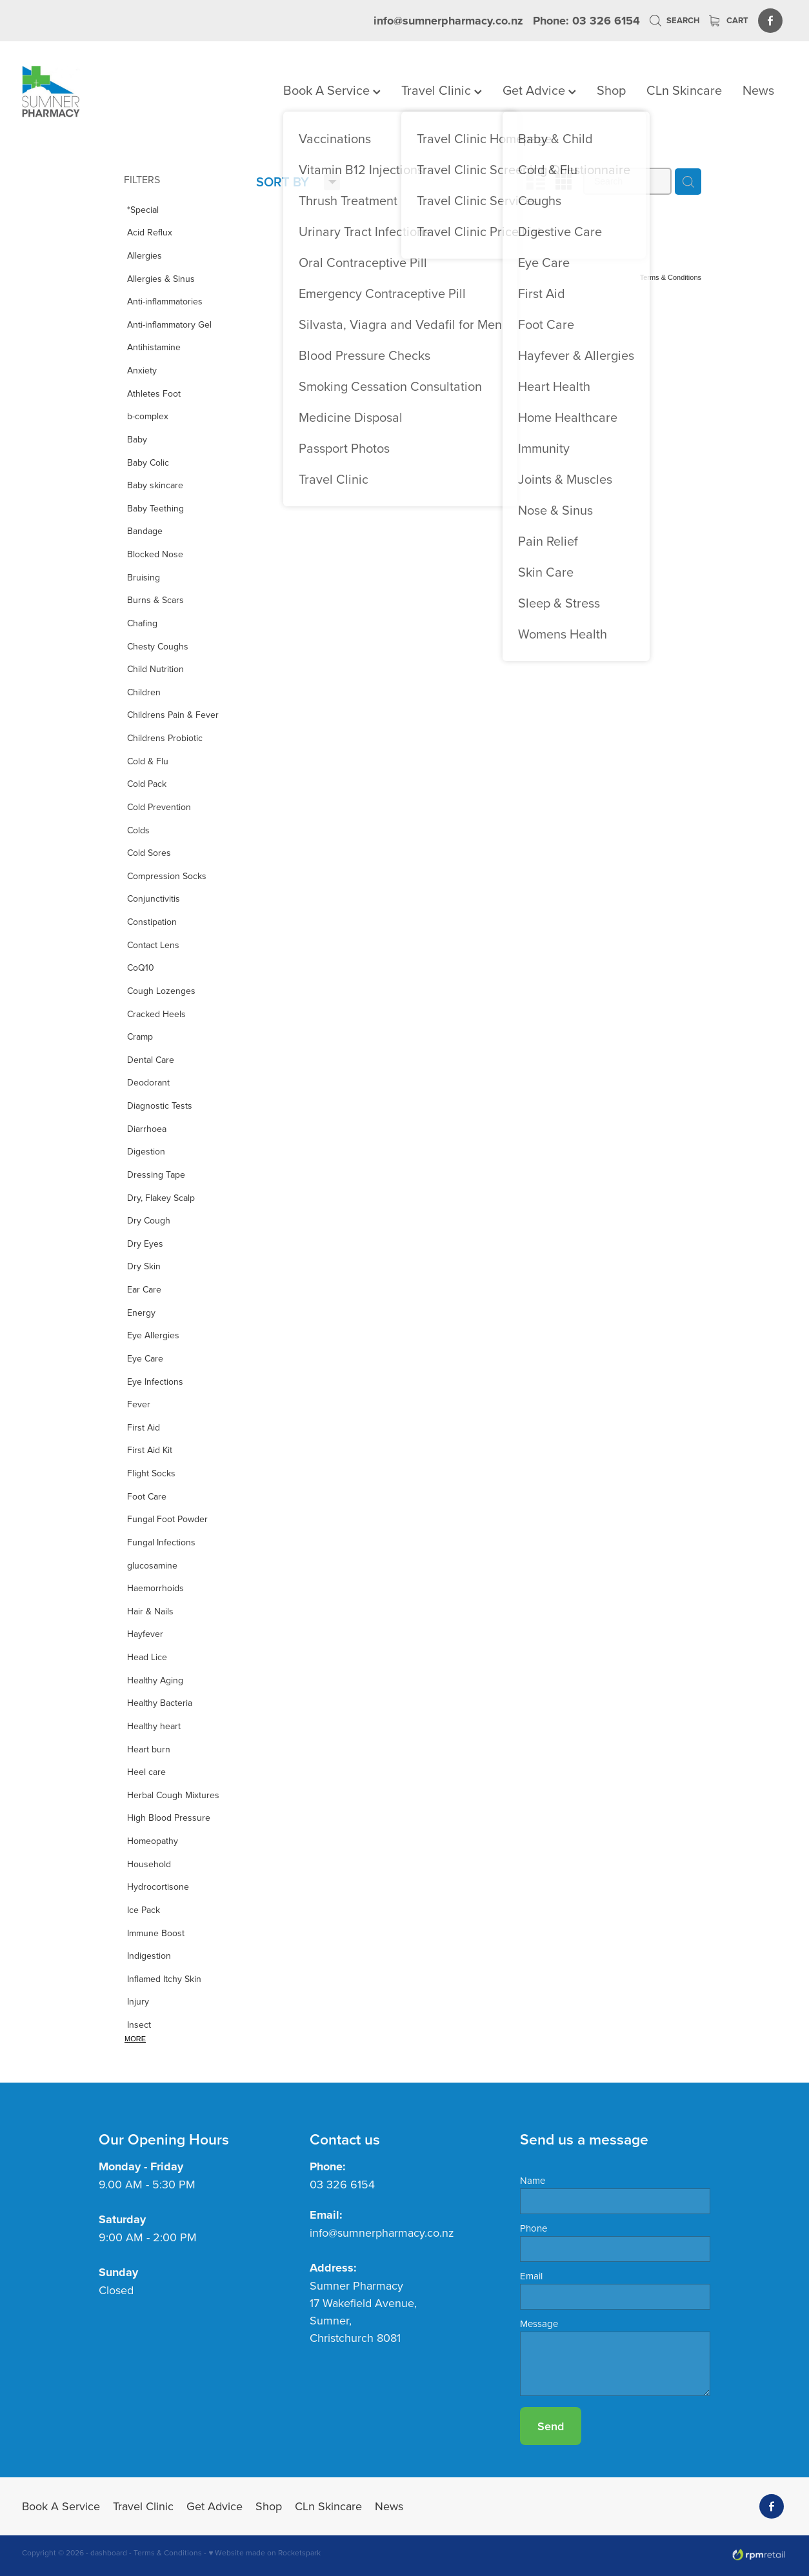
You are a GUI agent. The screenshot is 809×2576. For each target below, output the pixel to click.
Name (532, 2180)
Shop (611, 90)
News (758, 90)
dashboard (108, 2552)
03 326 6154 (342, 2184)
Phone (533, 2228)
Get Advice (539, 90)
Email (531, 2276)
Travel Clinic (441, 90)
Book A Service (332, 90)
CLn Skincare (684, 90)
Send (550, 2426)
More (135, 2039)
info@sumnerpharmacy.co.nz (448, 20)
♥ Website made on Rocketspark (264, 2552)
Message (539, 2323)
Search (674, 20)
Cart (728, 20)
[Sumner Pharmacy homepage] (98, 91)
